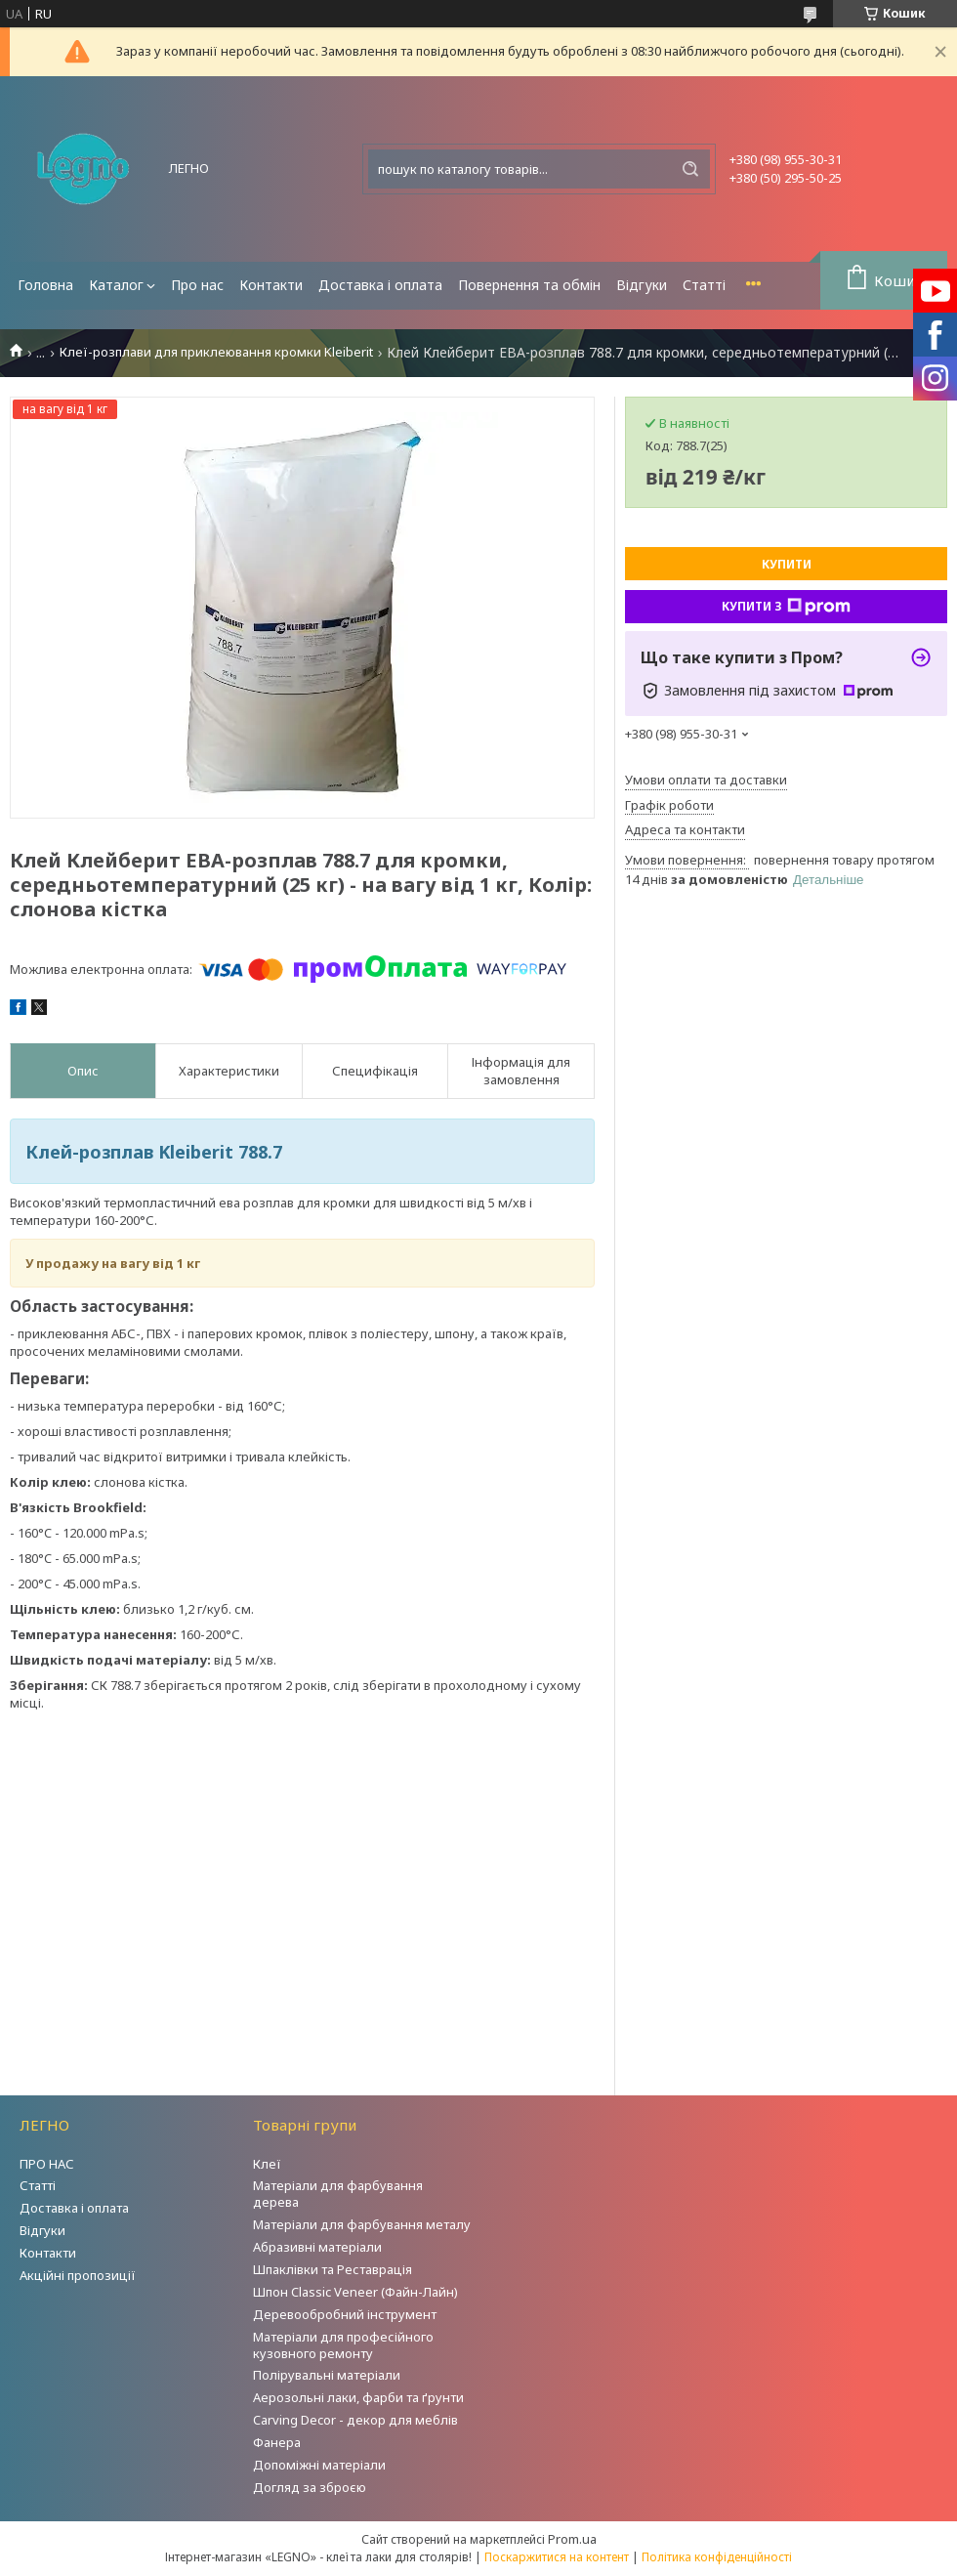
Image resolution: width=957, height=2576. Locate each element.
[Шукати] (690, 169)
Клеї (267, 2164)
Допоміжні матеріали (319, 2464)
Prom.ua (572, 2539)
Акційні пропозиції (78, 2275)
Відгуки (641, 284)
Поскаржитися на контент (556, 2557)
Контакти (271, 284)
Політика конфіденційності (717, 2557)
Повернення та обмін (529, 284)
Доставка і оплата (380, 284)
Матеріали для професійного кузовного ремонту (343, 2345)
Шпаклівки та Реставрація (332, 2269)
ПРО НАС (47, 2164)
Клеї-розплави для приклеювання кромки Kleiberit (216, 352)
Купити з (786, 606)
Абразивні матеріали (317, 2247)
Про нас (197, 284)
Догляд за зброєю (309, 2487)
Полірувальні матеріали (326, 2375)
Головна (45, 284)
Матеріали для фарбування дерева (338, 2193)
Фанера (277, 2442)
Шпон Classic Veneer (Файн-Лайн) (355, 2292)
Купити (786, 564)
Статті (704, 284)
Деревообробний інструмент (345, 2314)
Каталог (116, 284)
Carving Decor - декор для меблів (355, 2419)
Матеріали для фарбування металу (362, 2224)
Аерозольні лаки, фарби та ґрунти (358, 2397)
